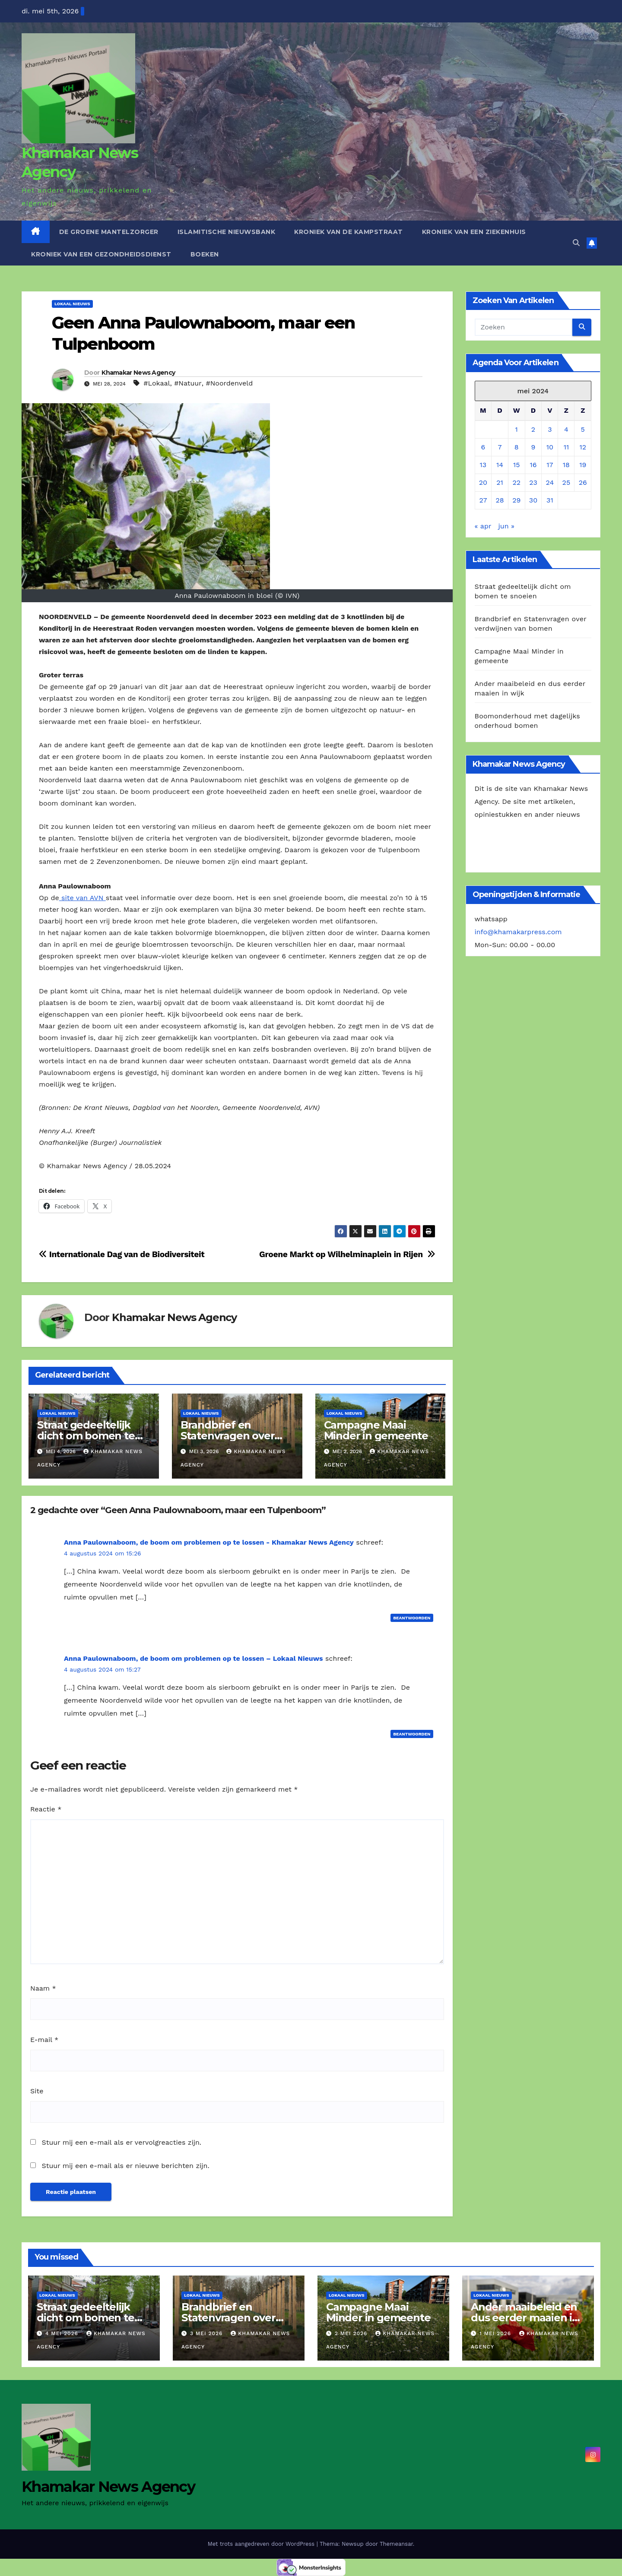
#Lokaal (156, 383)
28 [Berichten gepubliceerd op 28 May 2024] (499, 500)
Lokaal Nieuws (72, 303)
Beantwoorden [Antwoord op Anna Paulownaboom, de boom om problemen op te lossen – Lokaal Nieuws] (411, 1734)
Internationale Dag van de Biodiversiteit (121, 1254)
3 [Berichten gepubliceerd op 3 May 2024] (550, 429)
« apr (483, 526)
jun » (506, 526)
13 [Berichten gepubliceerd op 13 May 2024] (483, 465)
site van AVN (82, 898)
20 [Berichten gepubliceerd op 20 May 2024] (483, 482)
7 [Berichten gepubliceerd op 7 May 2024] (500, 447)
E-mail (44, 2040)
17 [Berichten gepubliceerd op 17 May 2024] (549, 465)
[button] (576, 243)
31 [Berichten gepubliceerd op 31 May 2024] (549, 500)
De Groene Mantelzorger (109, 232)
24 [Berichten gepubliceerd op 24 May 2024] (550, 482)
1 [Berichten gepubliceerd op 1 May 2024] (516, 429)
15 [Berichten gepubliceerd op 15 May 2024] (516, 465)
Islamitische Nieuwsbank (227, 232)
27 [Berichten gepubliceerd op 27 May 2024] (483, 500)
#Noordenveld (229, 383)
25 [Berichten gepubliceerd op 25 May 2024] (566, 482)
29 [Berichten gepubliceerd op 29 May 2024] (516, 500)
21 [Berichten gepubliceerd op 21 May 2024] (499, 482)
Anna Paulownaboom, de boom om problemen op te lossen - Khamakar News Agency (209, 1542)
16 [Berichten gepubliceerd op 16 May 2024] (533, 465)
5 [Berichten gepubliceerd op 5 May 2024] (583, 429)
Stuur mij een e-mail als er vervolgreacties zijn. (121, 2142)
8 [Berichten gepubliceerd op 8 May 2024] (516, 447)
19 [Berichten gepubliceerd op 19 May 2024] (582, 465)
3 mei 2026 (207, 2333)
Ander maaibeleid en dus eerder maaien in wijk (525, 2318)
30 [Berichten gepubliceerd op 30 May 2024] (533, 500)
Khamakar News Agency (138, 372)
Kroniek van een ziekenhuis (474, 232)
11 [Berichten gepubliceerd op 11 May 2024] (566, 447)
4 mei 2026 (62, 2333)
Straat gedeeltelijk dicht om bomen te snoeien (86, 1436)
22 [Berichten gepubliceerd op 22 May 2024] (516, 482)
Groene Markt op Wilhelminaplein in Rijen (347, 1254)
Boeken (204, 254)
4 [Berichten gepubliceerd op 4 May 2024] (566, 429)
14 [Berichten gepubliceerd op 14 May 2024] (499, 465)
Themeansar (396, 2544)
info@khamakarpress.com (518, 932)
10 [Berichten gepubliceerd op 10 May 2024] (549, 447)
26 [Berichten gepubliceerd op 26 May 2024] (583, 482)
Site (36, 2091)
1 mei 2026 (496, 2333)
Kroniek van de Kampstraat (348, 232)
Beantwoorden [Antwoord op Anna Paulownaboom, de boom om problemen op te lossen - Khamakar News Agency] (411, 1617)
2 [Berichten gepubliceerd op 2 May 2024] (533, 429)
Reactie (45, 1809)
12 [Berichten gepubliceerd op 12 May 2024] (582, 447)
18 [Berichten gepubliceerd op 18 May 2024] (566, 465)
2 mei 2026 (352, 2333)
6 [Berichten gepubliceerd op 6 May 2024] (483, 447)
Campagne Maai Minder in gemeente (376, 1430)
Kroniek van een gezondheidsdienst (101, 254)
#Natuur (188, 383)
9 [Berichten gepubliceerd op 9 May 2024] (533, 447)
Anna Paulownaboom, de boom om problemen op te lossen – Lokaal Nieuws (193, 1658)
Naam (43, 1988)
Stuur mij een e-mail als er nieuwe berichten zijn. (125, 2166)
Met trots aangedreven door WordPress (262, 2544)
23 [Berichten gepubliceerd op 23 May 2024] (533, 482)
